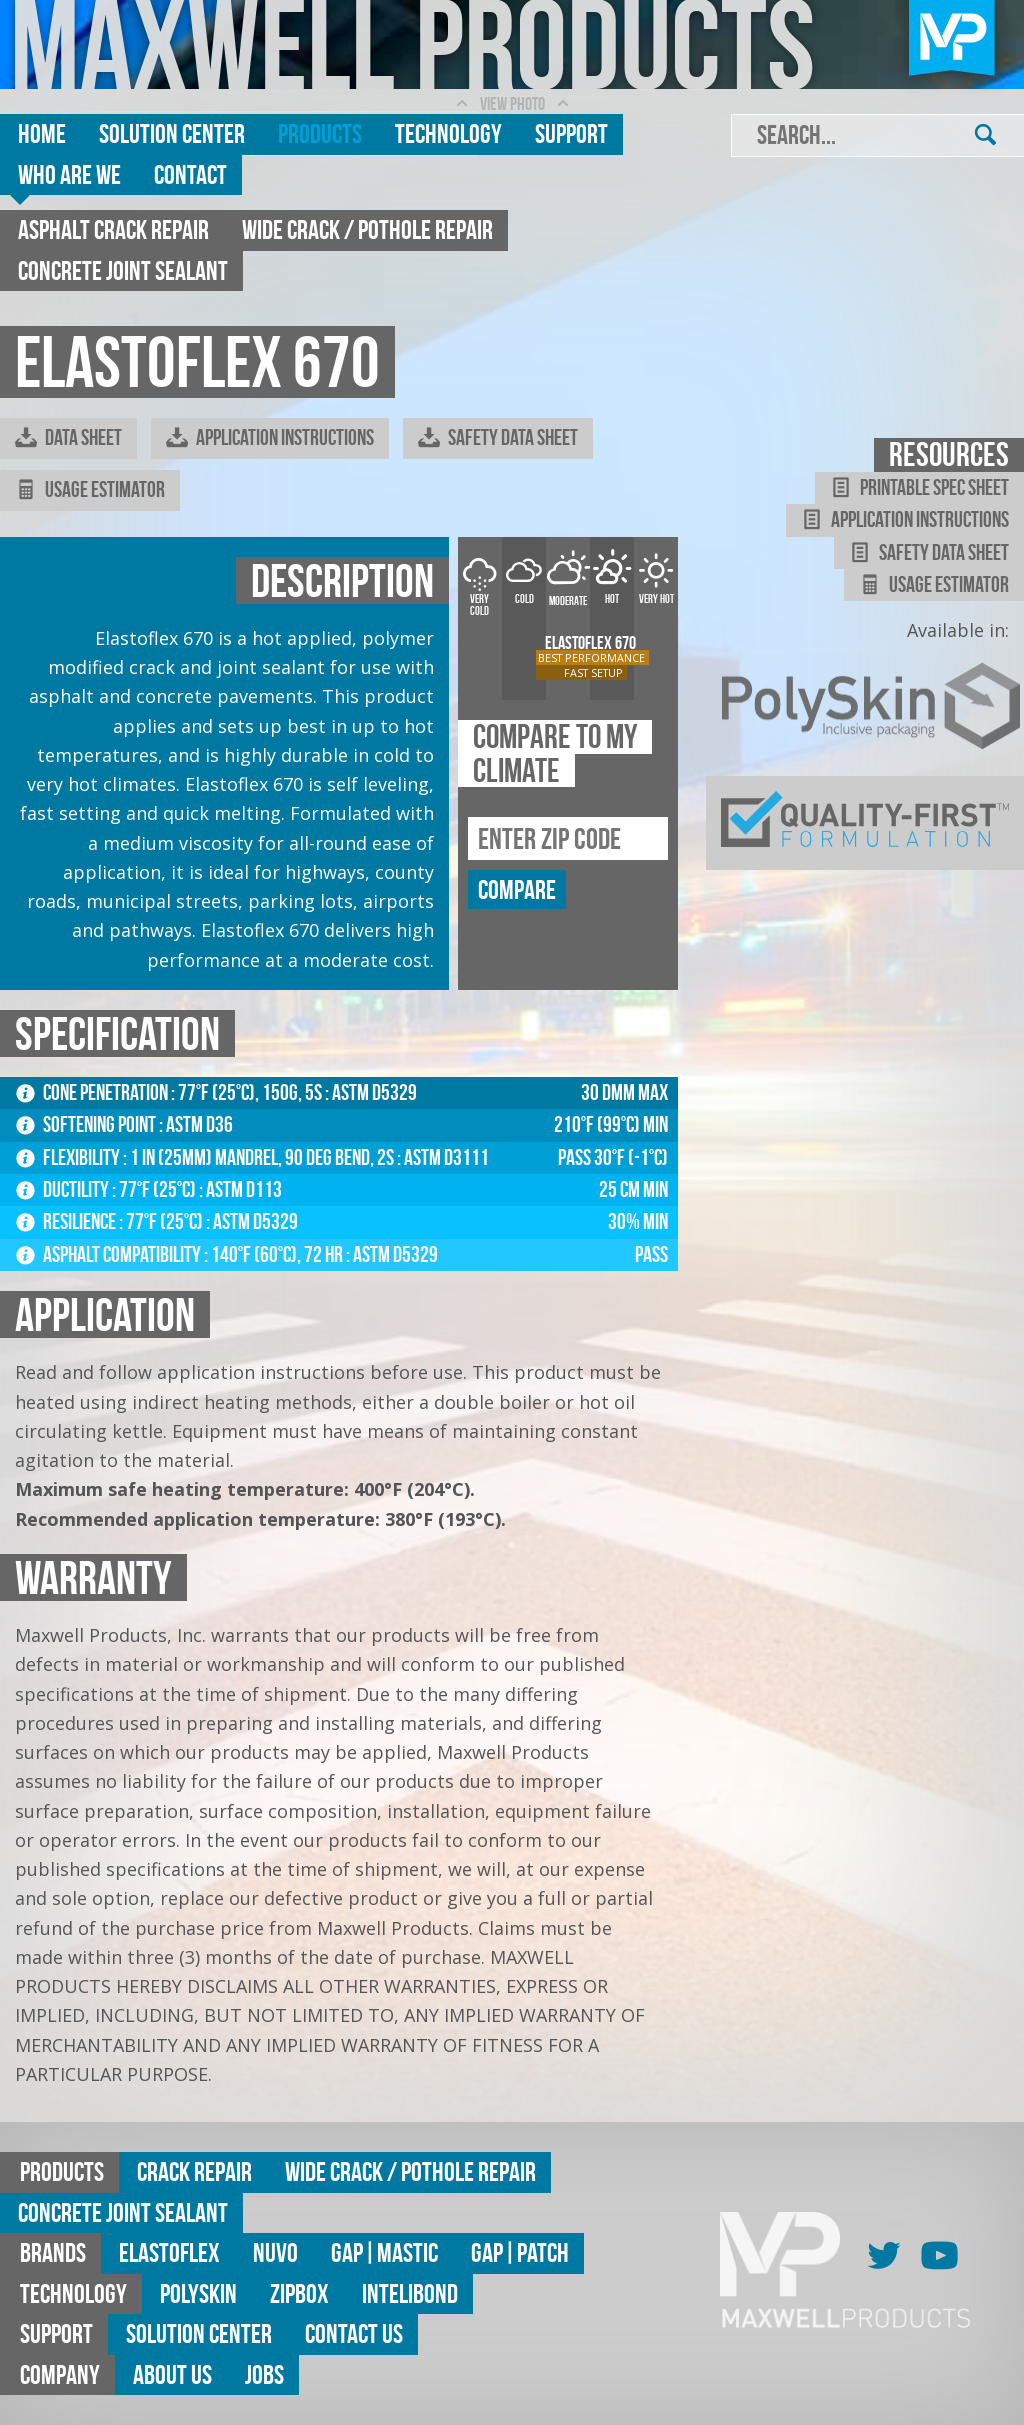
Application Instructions (270, 438)
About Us (172, 2374)
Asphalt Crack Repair (113, 229)
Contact (190, 174)
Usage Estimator (90, 490)
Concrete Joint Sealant (123, 270)
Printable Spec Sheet (919, 488)
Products (320, 133)
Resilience (67, 1221)
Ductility (64, 1189)
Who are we (69, 174)
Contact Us (354, 2333)
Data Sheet (68, 438)
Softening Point (87, 1124)
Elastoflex (169, 2252)
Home (42, 133)
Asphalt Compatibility (110, 1254)
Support (571, 133)
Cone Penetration (93, 1092)
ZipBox (299, 2293)
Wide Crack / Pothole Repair (367, 229)
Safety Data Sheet (498, 438)
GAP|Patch (520, 2252)
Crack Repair (194, 2171)
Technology (448, 133)
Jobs (264, 2374)
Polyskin (198, 2293)
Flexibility (69, 1157)
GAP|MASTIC (384, 2252)
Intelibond (410, 2293)
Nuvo (275, 2252)
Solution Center (172, 133)
